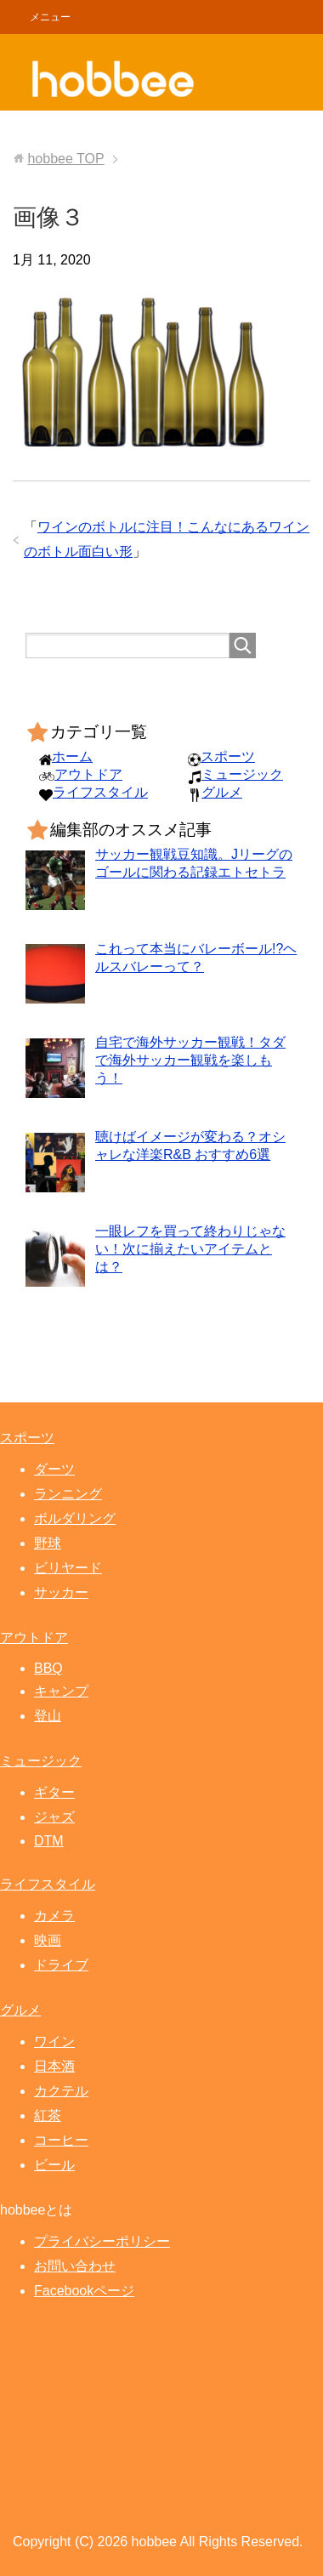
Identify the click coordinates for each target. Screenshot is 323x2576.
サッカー (61, 1592)
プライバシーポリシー (102, 2241)
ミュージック (242, 774)
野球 (47, 1543)
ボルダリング (75, 1518)
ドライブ (61, 1965)
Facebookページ (84, 2290)
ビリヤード (68, 1568)
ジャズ (54, 1817)
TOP (65, 158)
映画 (47, 1940)
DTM (49, 1841)
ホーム (72, 756)
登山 (47, 1716)
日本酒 (54, 2066)
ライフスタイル (100, 792)
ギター (54, 1792)
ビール (54, 2165)
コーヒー (61, 2140)
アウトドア (88, 774)
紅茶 (47, 2115)
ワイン (54, 2041)
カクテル (61, 2091)
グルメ (221, 792)
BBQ (48, 1668)
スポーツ (228, 756)
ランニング (68, 1494)
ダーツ (54, 1469)
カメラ (54, 1915)
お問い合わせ (75, 2266)
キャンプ (61, 1691)
